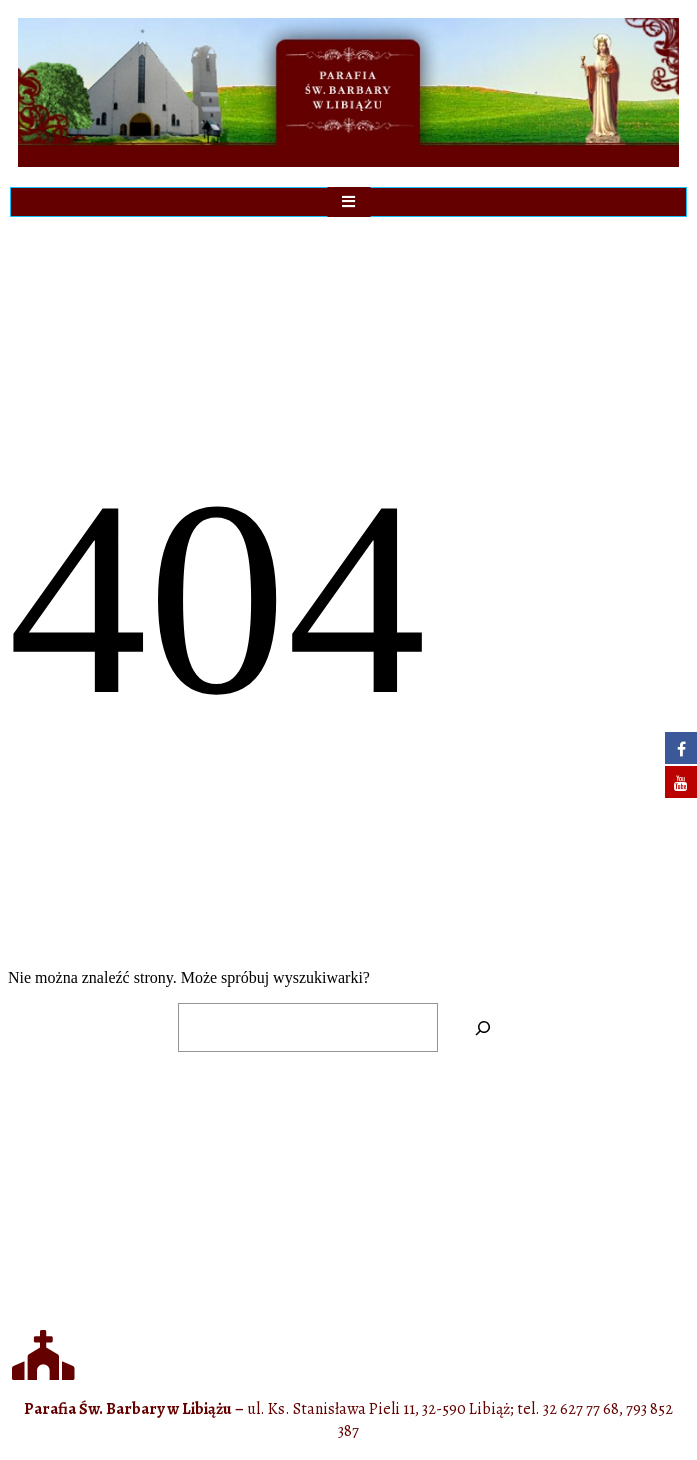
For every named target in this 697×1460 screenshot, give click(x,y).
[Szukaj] (483, 1027)
